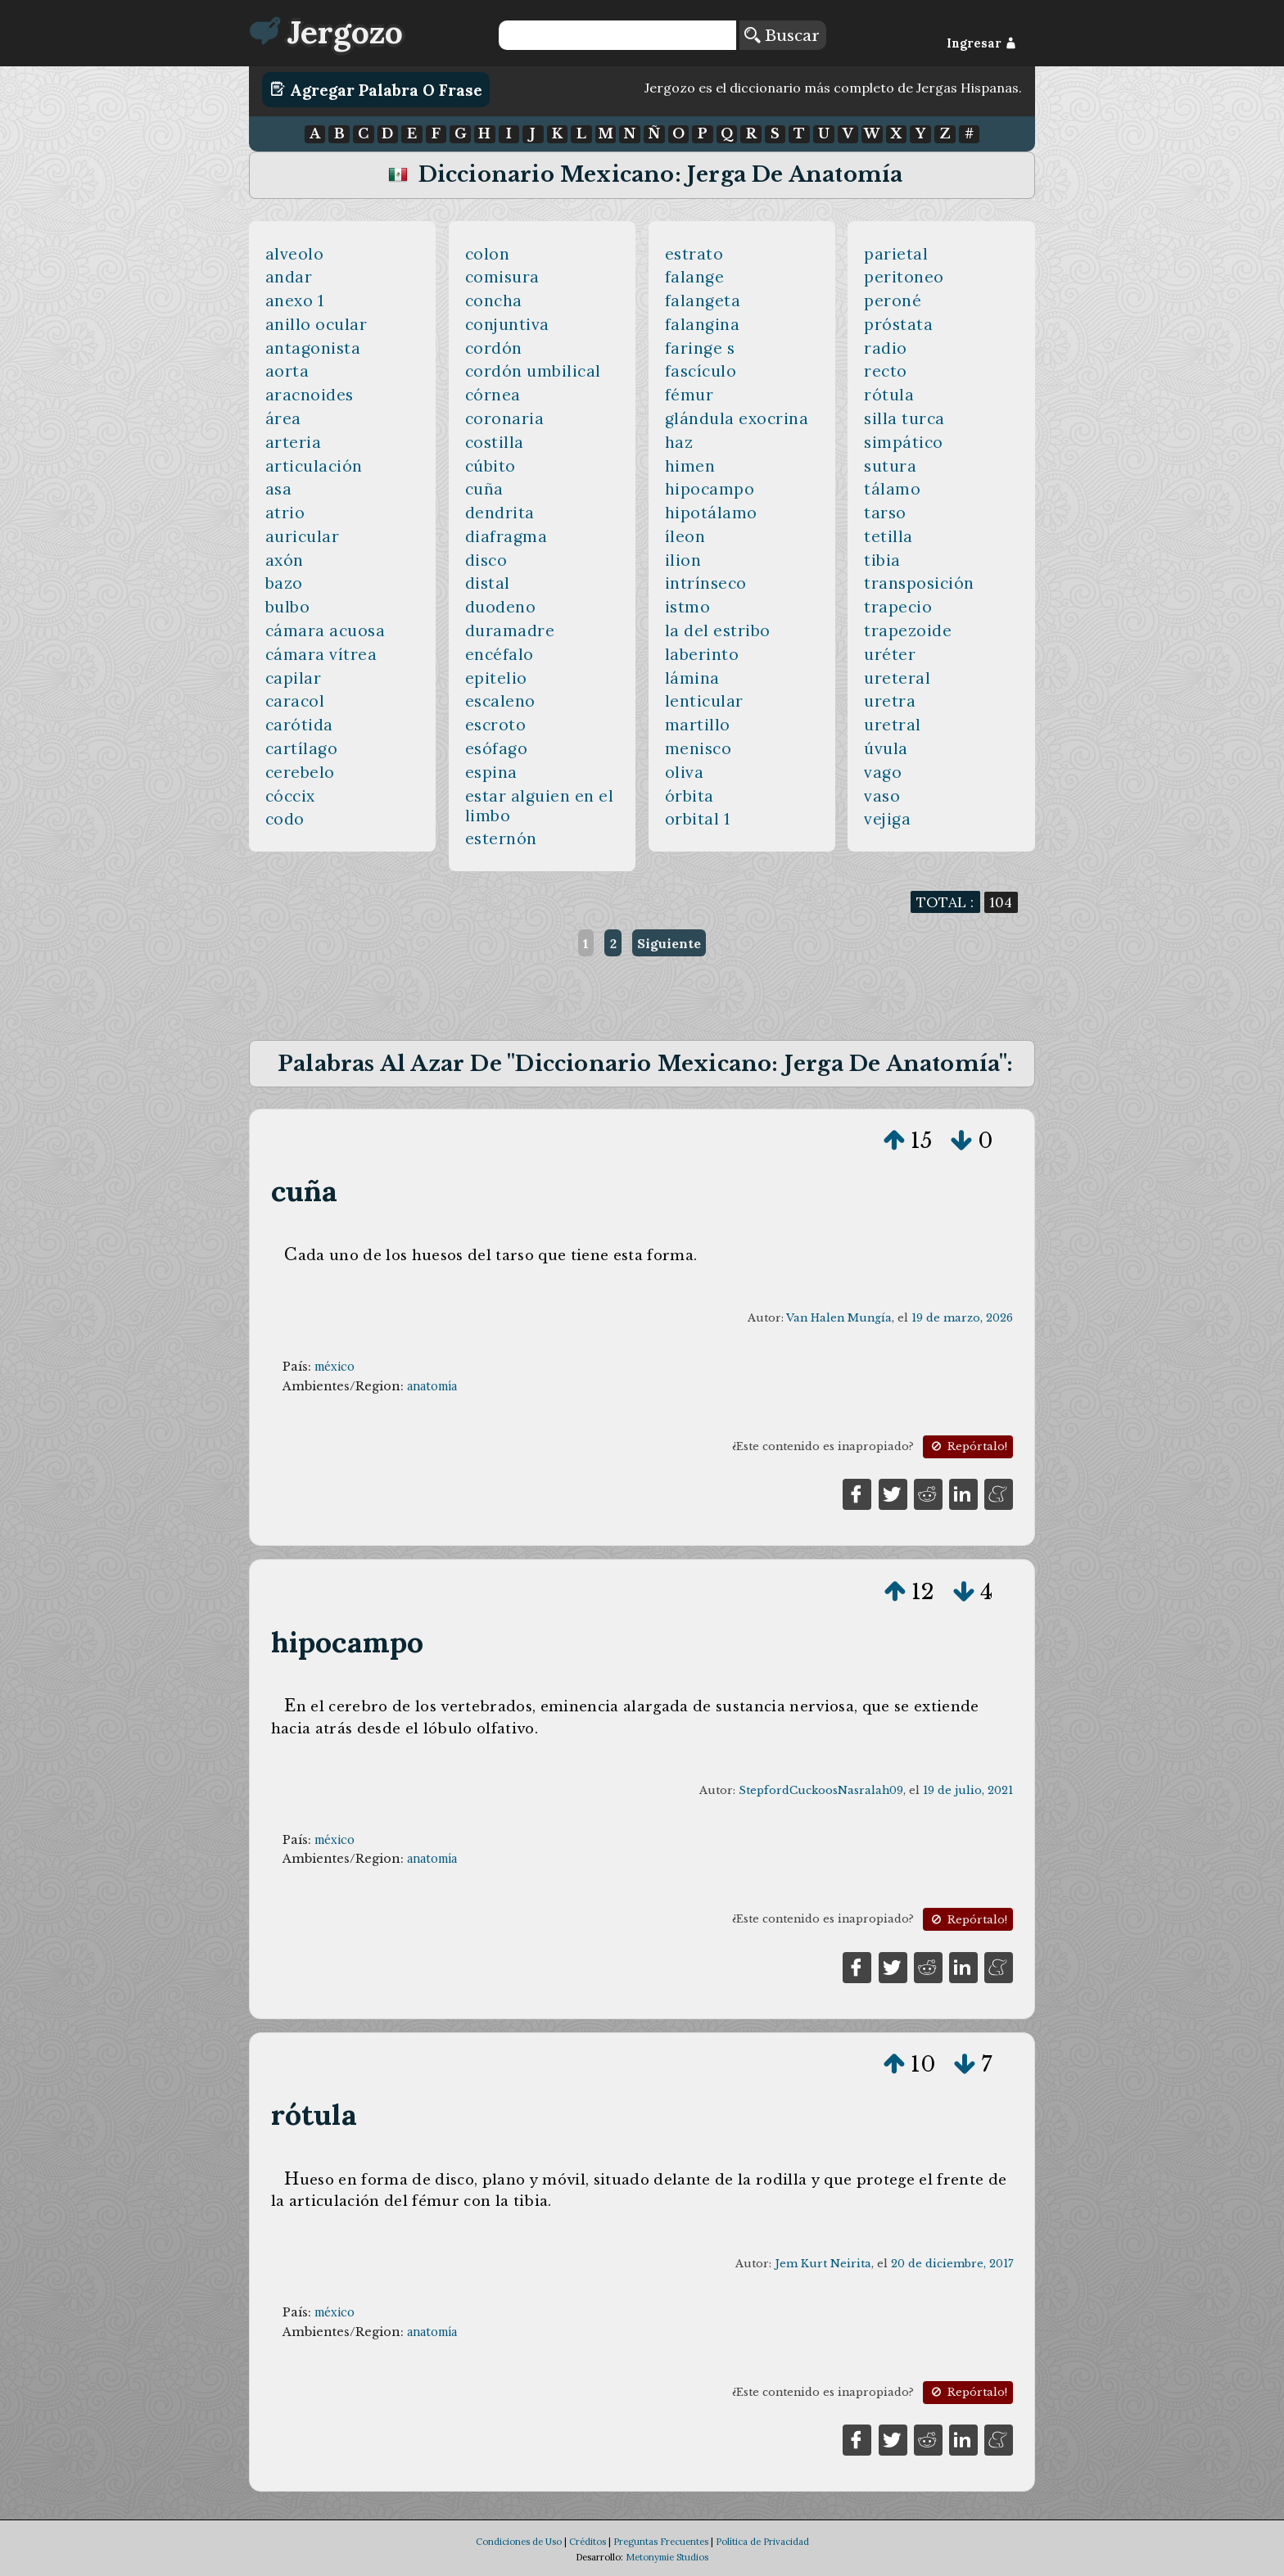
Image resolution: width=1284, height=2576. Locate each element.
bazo (284, 583)
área (283, 418)
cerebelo (300, 772)
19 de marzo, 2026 (962, 1318)
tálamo (892, 489)
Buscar (782, 35)
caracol (295, 701)
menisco (698, 748)
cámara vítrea (321, 654)
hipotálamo (711, 512)
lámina (692, 678)
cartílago (301, 748)
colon (487, 254)
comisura (502, 277)
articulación (314, 466)
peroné (892, 300)
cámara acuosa (325, 630)
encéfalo (499, 654)
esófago (496, 748)
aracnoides (309, 394)
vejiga (887, 819)
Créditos (587, 2541)
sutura (890, 466)
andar (289, 277)
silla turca (904, 418)
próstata (898, 324)
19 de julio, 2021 (968, 1790)
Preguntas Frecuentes (660, 2541)
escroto (496, 724)
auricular (302, 536)
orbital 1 (697, 819)
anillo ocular (316, 324)
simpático (903, 442)
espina (491, 772)
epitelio (496, 678)
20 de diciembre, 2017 (952, 2263)
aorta (287, 371)
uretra (890, 701)
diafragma (506, 536)
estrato (694, 254)
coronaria (505, 418)
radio (885, 348)
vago (883, 772)
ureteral (897, 678)
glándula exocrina (737, 418)
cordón (493, 348)
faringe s (700, 348)
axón (284, 560)
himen (690, 466)
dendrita (500, 512)
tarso (885, 512)
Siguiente (669, 943)
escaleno (500, 701)
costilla (494, 442)
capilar (293, 678)
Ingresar (981, 43)
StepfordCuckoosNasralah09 (821, 1790)
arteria (293, 442)
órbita (689, 796)
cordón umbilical (533, 371)
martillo (697, 724)
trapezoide (908, 630)
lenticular (704, 701)
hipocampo (710, 489)
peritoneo (904, 277)
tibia (882, 560)
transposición (919, 583)
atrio (285, 512)
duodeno (500, 607)
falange (695, 277)
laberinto (702, 654)
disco (486, 560)
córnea (493, 394)
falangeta (703, 300)
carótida (299, 724)
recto (885, 371)
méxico (334, 1366)
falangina (702, 324)
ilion (683, 560)
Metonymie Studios (667, 2557)
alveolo (294, 254)
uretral (892, 724)
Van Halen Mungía (839, 1318)
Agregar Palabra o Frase (376, 89)
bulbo (287, 607)
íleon (685, 536)
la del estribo (718, 630)
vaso (882, 796)
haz (679, 442)
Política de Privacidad (762, 2541)
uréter (890, 654)
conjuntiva (507, 324)
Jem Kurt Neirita (823, 2263)
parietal (896, 254)
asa (278, 489)
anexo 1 (294, 300)
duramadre (510, 630)
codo (285, 819)
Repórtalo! (968, 1446)
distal (487, 583)
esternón (501, 838)
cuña (484, 489)
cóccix (290, 796)
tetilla (888, 536)
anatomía (432, 1386)
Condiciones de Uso (519, 2541)
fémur (689, 394)
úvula (886, 748)
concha (493, 300)
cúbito (490, 466)
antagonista (313, 348)
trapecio (898, 607)
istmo (688, 607)
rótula (889, 394)
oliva (684, 772)
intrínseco (706, 583)
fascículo (701, 371)
